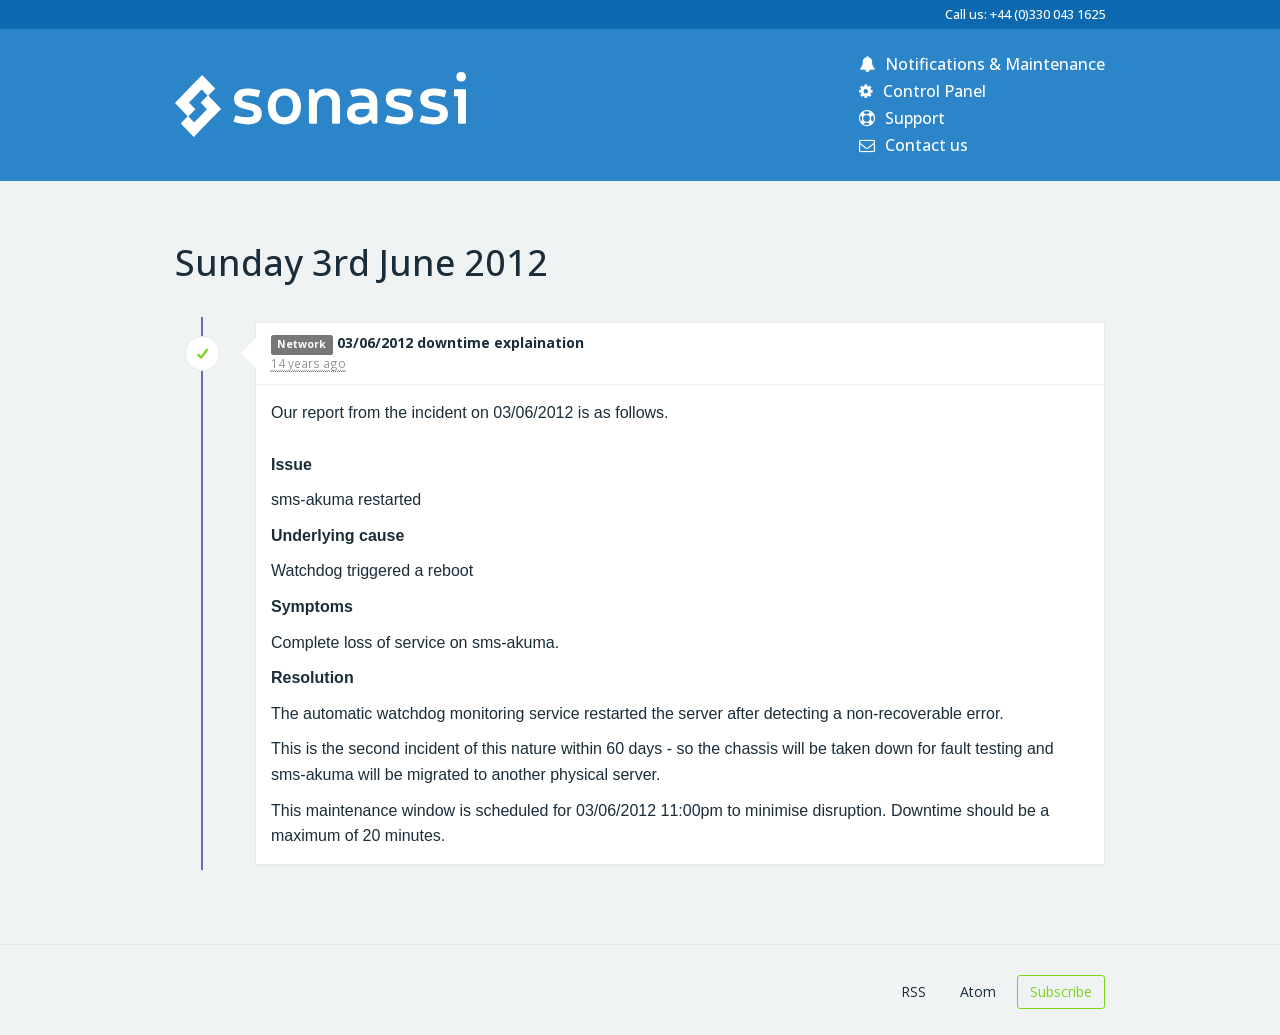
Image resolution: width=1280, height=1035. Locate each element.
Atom (978, 991)
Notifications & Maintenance (982, 64)
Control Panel (922, 91)
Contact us (913, 145)
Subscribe (1061, 991)
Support (902, 118)
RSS (913, 991)
